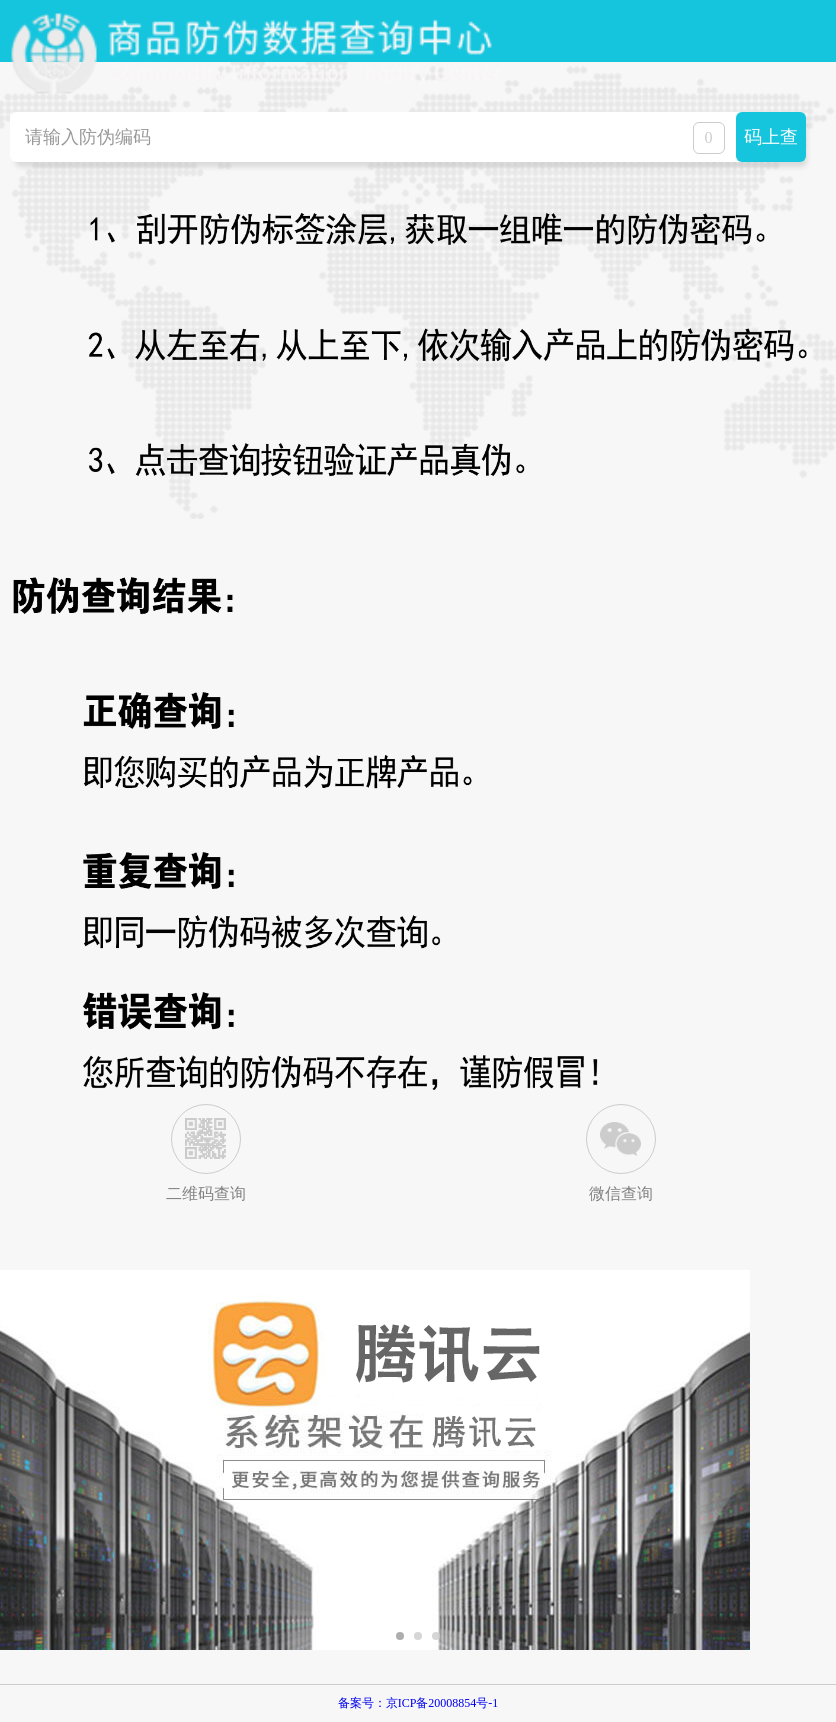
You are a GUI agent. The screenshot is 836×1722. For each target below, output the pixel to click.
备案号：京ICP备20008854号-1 (418, 1703)
